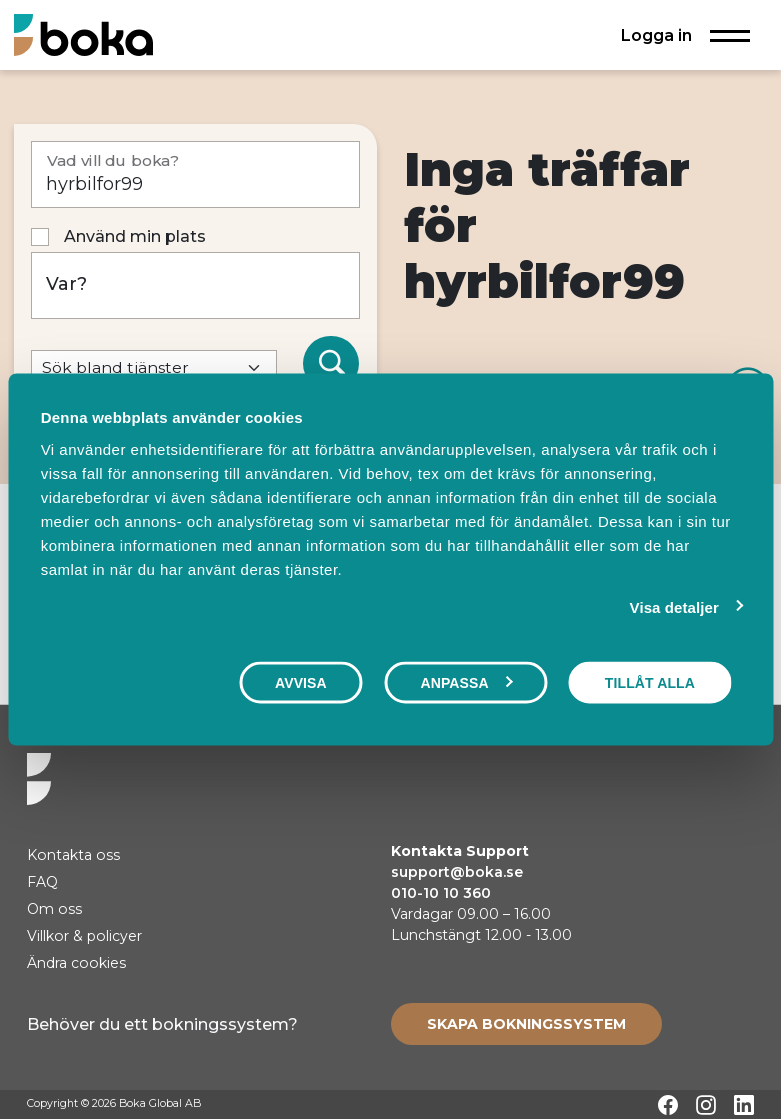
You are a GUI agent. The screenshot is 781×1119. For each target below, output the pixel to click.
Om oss (54, 909)
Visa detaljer (674, 607)
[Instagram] (706, 1105)
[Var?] (196, 285)
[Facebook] (668, 1105)
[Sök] (331, 364)
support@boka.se (457, 872)
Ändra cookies (76, 963)
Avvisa (301, 683)
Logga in (656, 35)
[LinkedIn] (744, 1105)
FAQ (42, 882)
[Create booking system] (526, 1024)
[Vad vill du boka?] (196, 174)
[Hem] (83, 34)
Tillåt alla (650, 683)
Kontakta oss (73, 855)
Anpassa (466, 683)
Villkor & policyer (84, 936)
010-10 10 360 (441, 893)
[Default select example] (154, 368)
